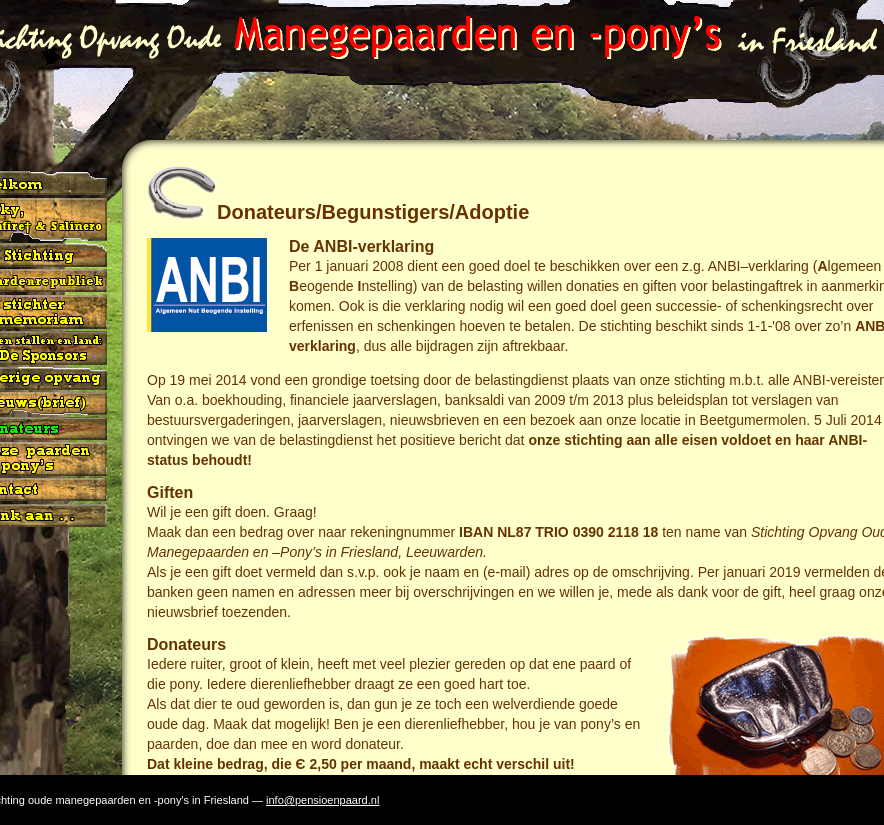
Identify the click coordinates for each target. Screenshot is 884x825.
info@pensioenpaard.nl (322, 800)
